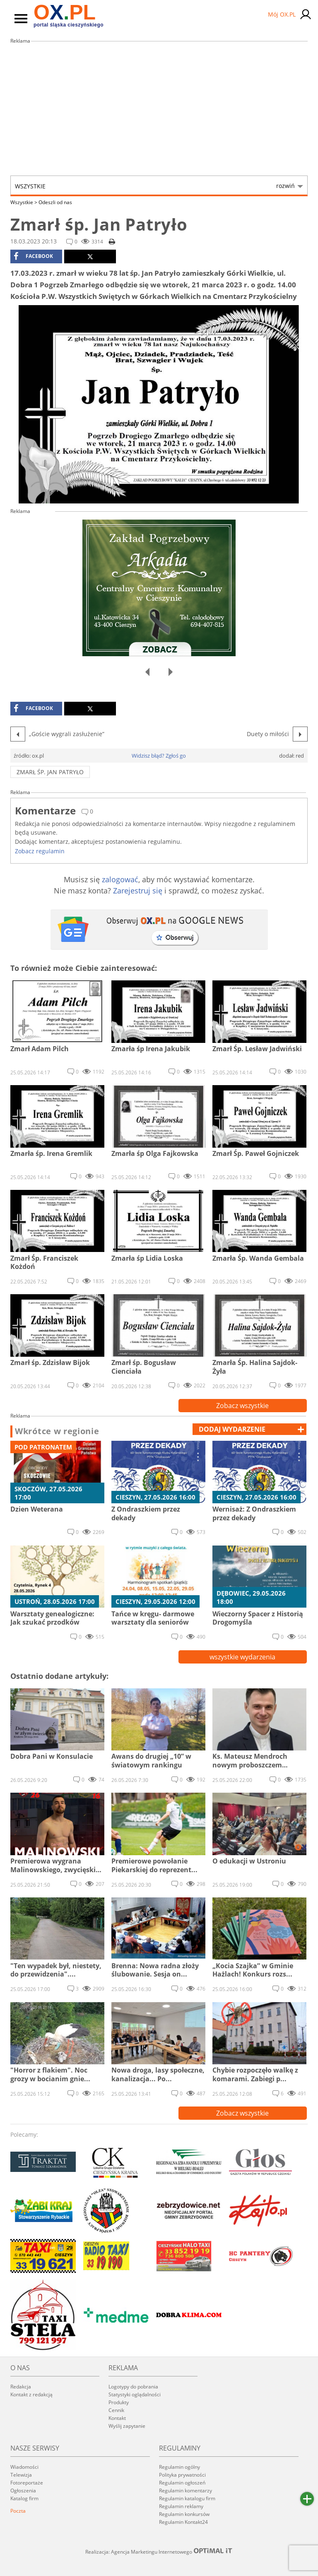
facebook (33, 256)
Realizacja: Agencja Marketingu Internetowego (159, 2551)
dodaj (232, 1429)
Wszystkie (155, 186)
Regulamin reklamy (181, 2506)
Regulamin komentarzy (185, 2490)
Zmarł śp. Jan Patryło (50, 772)
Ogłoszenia (23, 2490)
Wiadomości (24, 2466)
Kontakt (117, 2418)
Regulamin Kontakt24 (183, 2521)
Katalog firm (24, 2498)
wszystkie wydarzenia (242, 1656)
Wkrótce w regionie (57, 1431)
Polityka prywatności (182, 2474)
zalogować (120, 879)
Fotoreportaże (26, 2482)
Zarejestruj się (137, 891)
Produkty (118, 2402)
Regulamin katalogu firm (187, 2498)
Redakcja (20, 2386)
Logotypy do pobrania (133, 2386)
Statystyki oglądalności (134, 2394)
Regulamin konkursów (184, 2514)
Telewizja (21, 2474)
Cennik (116, 2410)
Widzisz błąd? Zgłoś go (159, 755)
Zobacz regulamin (40, 851)
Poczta (18, 2510)
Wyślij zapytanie (126, 2425)
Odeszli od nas (55, 202)
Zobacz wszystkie (242, 1405)
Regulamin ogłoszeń (182, 2482)
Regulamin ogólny (179, 2466)
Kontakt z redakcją (31, 2394)
